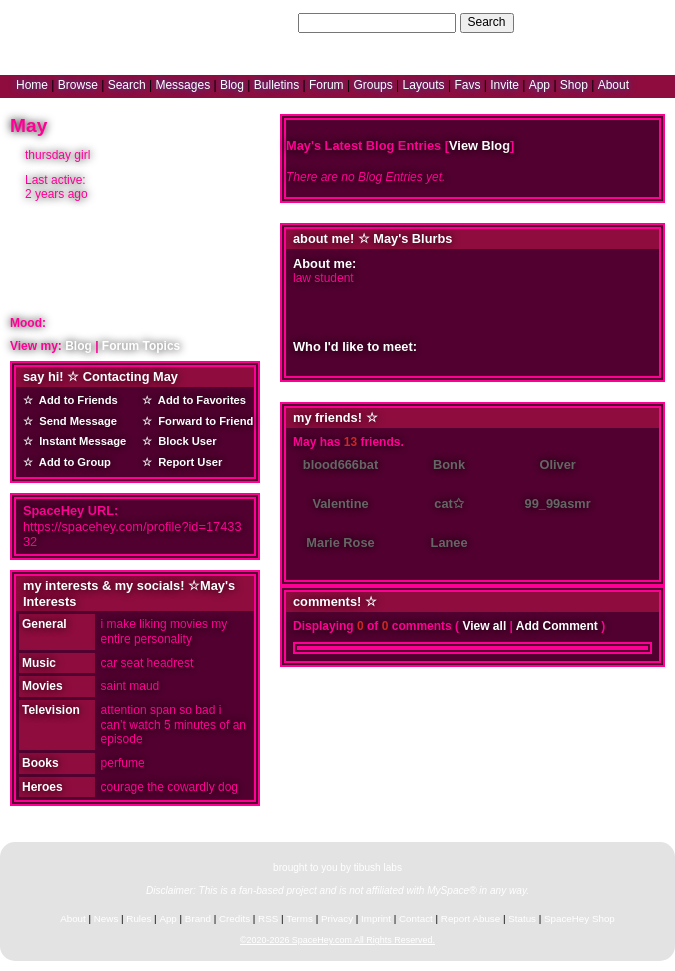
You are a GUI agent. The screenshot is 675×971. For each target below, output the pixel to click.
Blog (232, 85)
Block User (184, 441)
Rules (138, 918)
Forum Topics (141, 346)
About (613, 85)
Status (522, 918)
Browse (78, 85)
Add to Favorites (199, 400)
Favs (467, 85)
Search (487, 22)
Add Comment (557, 626)
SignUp (645, 22)
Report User (187, 462)
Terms (299, 918)
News (106, 918)
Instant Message (79, 441)
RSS (268, 918)
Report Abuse (470, 918)
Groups (372, 85)
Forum (326, 85)
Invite (504, 85)
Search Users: (257, 22)
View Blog (479, 145)
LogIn (601, 22)
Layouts (424, 85)
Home (32, 85)
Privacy (337, 918)
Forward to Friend (202, 421)
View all (484, 626)
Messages (182, 85)
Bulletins (276, 85)
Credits (234, 918)
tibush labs (378, 867)
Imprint (376, 918)
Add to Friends (75, 400)
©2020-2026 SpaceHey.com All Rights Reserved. (337, 940)
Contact (416, 918)
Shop (574, 85)
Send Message (75, 421)
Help (563, 22)
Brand (198, 918)
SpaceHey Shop (579, 918)
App (539, 85)
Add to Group (72, 462)
